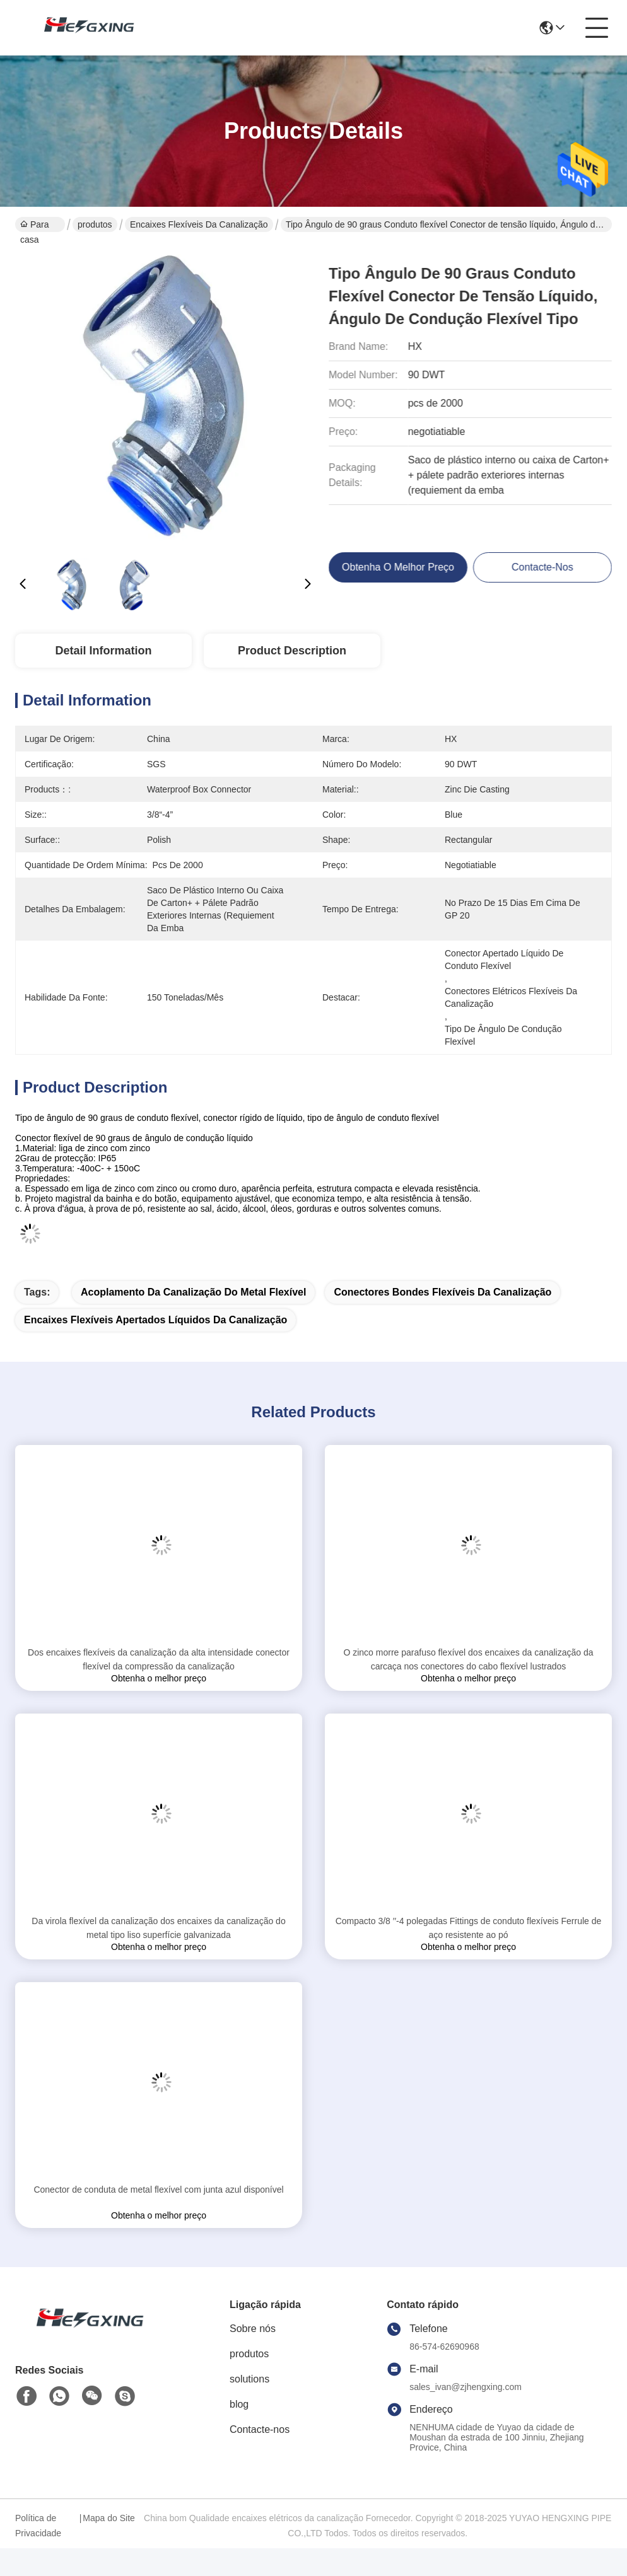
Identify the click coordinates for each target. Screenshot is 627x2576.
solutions (249, 2379)
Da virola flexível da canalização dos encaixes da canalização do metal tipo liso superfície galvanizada (158, 1928)
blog (239, 2404)
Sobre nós (253, 2328)
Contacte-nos (260, 2429)
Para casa (34, 225)
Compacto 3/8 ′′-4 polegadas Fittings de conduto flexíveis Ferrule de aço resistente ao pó (469, 1928)
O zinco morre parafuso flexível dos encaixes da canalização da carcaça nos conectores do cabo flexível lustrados (468, 1659)
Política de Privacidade (38, 2525)
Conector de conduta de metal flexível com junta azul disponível (158, 2189)
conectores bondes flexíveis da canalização (442, 1292)
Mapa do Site (109, 2518)
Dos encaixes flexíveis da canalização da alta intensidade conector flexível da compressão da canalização (159, 1659)
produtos (95, 224)
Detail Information (103, 650)
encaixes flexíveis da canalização (199, 224)
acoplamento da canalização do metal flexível (193, 1292)
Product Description (292, 650)
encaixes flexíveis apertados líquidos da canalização (155, 1319)
